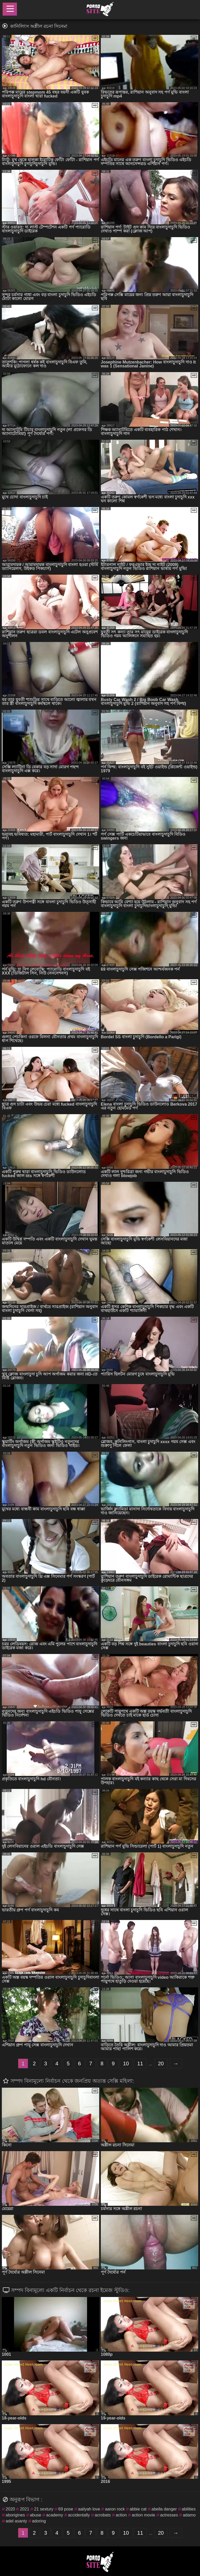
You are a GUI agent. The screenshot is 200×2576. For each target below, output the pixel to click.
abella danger (164, 2509)
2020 (10, 2509)
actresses (169, 2515)
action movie (143, 2515)
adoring (39, 2521)
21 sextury (43, 2509)
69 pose (65, 2509)
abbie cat (138, 2509)
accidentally (79, 2515)
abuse (35, 2515)
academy (54, 2515)
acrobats (103, 2515)
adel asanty (16, 2521)
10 (126, 2063)
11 (140, 2063)
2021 (24, 2509)
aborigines (15, 2515)
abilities (189, 2509)
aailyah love (89, 2509)
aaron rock (115, 2509)
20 (161, 2063)
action (121, 2515)
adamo (189, 2515)
